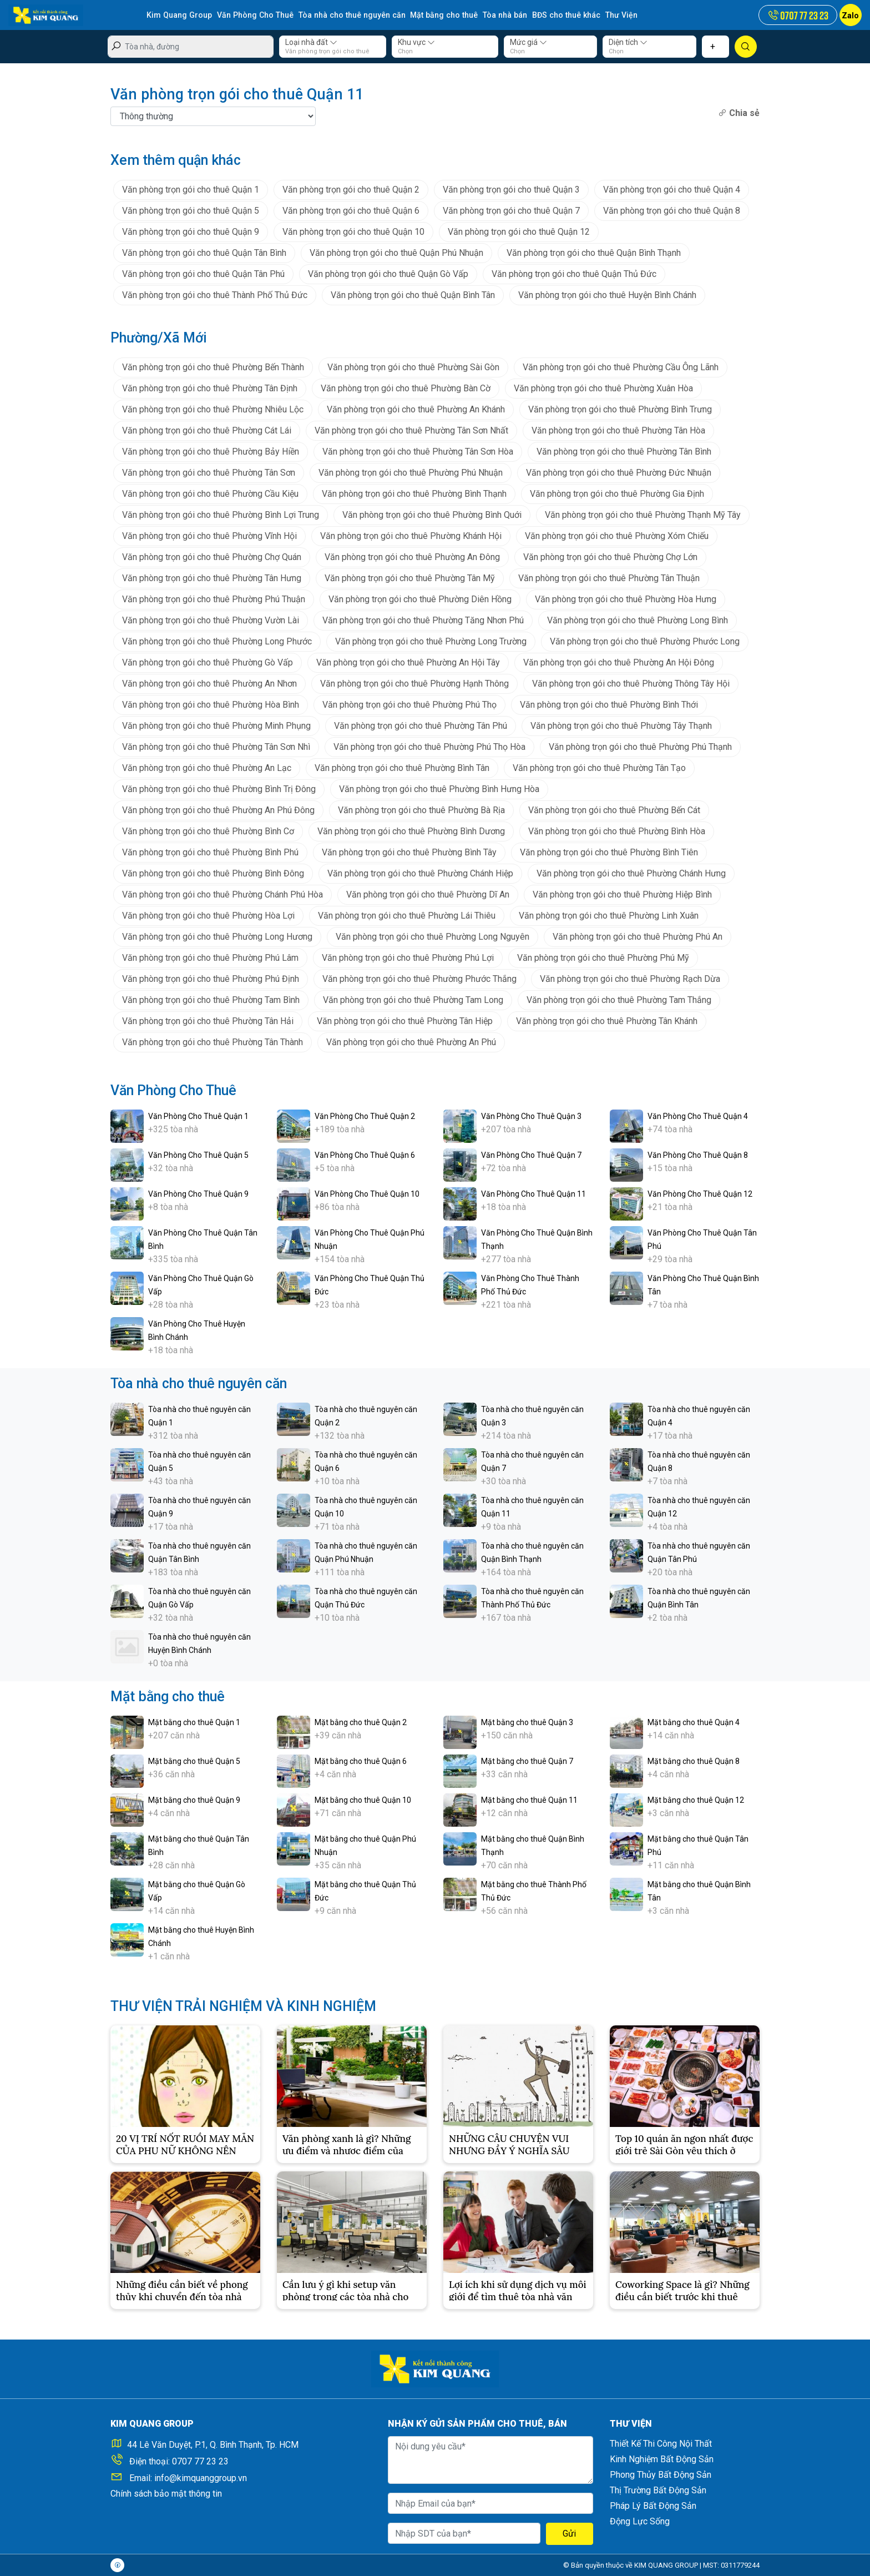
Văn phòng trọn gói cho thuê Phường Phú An (637, 936)
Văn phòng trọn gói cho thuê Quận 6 (350, 210)
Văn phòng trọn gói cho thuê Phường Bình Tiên (609, 851)
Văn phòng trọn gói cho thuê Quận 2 (350, 189)
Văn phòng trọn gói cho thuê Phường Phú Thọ (409, 704)
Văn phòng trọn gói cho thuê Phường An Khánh (416, 409)
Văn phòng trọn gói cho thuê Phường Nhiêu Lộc (213, 409)
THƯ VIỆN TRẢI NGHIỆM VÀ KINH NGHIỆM (243, 2006)
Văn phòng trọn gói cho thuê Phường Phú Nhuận (410, 472)
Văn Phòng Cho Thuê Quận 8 (698, 1154)
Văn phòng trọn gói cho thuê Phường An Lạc (206, 767)
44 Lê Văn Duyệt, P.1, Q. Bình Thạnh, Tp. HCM (213, 2444)
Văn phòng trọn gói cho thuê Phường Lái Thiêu (406, 915)
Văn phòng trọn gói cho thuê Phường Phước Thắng (419, 978)
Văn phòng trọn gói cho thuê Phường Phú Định (210, 978)
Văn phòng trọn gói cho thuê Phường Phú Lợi (408, 957)
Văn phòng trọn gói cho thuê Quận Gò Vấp (388, 273)
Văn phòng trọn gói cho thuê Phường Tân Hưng (211, 577)
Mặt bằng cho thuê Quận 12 (696, 1799)
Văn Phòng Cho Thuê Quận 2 (365, 1115)
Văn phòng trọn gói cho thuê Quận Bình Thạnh (594, 252)
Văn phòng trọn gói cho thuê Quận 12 (519, 231)
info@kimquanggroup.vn (200, 2478)
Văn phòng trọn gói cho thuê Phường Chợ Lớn (610, 556)
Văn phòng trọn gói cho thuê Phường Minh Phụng (216, 725)
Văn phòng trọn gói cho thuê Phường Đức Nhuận (618, 472)
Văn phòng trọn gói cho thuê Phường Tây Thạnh (621, 725)
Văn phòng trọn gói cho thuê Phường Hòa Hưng (625, 598)
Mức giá (528, 42)
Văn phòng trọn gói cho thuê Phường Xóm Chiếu (617, 535)
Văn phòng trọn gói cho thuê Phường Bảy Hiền (210, 451)
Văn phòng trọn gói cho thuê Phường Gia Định (617, 493)
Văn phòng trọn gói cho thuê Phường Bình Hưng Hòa (439, 788)
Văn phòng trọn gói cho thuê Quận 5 (190, 210)
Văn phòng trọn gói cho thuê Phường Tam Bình (211, 999)
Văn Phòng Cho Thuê (253, 15)
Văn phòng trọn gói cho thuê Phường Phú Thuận (213, 598)
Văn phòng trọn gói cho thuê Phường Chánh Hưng (631, 873)
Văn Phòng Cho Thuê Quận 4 (698, 1115)
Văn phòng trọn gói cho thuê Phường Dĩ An (427, 894)
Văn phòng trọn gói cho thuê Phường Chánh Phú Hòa (222, 894)
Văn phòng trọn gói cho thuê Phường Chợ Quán (211, 556)
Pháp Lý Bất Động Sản (653, 2506)
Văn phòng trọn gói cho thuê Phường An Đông (412, 556)
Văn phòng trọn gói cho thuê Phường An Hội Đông (618, 662)
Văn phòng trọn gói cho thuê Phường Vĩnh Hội (209, 535)
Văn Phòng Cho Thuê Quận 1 (198, 1115)
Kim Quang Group (178, 15)
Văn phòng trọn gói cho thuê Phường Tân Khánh (606, 1020)
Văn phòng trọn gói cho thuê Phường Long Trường (431, 641)
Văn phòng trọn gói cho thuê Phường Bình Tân (402, 767)
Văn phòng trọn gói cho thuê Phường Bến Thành (213, 366)
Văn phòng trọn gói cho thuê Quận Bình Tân (413, 294)
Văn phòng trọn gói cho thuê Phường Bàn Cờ (405, 387)
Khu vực (416, 42)
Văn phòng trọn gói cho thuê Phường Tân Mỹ (410, 577)
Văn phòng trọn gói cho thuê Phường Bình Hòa (616, 830)
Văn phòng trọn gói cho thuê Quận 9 (190, 231)
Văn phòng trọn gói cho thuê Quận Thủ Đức (574, 273)
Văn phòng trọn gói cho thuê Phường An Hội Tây (408, 662)
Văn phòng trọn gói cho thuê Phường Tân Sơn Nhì (216, 746)
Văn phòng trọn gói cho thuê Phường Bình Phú (210, 851)
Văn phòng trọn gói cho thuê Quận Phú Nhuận (396, 252)
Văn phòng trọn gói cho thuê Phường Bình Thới (609, 704)
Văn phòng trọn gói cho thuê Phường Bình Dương (411, 830)
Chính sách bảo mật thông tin (166, 2493)
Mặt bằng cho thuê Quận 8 (694, 1760)
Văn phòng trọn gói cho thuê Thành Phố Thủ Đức (214, 294)
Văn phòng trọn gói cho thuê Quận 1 (190, 189)
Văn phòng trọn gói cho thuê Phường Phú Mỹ (603, 957)
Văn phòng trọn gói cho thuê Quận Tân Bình (204, 252)
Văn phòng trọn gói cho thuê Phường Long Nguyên (432, 936)
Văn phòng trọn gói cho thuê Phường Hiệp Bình (622, 894)
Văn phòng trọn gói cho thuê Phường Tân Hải (208, 1020)
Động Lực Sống (640, 2521)
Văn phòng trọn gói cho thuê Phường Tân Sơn (208, 472)
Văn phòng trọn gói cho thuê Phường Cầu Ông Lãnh (621, 366)
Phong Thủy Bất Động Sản (660, 2474)
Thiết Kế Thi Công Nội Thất (661, 2443)
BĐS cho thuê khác (557, 15)
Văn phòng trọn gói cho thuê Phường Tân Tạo (599, 767)
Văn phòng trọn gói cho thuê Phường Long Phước (217, 641)
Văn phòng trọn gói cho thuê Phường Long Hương (217, 936)
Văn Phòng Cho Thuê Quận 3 (531, 1115)
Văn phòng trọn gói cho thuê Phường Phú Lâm (210, 957)
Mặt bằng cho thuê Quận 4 (694, 1721)
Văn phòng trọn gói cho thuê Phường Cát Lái (206, 430)
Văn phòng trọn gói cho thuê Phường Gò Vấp (207, 662)
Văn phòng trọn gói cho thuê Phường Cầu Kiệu (210, 493)
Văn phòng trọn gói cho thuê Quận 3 (511, 189)
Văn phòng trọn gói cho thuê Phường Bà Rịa (421, 809)
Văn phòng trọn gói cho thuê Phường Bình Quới (432, 514)
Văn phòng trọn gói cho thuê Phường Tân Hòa (618, 430)
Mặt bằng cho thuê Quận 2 (361, 1721)
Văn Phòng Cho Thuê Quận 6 (365, 1154)
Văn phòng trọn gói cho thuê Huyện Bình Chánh (607, 294)
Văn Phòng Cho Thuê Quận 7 (531, 1154)
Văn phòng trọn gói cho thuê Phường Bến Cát (614, 809)
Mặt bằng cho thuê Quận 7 (527, 1760)
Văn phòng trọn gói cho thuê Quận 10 (353, 231)
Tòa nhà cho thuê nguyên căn (348, 15)
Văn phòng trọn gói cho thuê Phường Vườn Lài (210, 619)
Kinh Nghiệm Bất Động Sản (662, 2459)
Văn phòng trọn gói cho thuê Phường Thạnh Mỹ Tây (643, 514)
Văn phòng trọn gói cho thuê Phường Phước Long (645, 641)
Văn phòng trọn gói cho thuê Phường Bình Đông (213, 873)
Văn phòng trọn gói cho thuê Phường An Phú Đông (218, 809)
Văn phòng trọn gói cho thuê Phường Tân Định (209, 387)
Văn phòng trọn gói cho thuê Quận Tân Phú (203, 273)
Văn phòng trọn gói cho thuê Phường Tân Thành (212, 1041)
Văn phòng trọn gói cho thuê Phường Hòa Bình (210, 704)
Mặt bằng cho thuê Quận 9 (194, 1799)
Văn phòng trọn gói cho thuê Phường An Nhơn (209, 683)
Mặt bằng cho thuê (438, 15)
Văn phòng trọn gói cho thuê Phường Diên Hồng (420, 598)
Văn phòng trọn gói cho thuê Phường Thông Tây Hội (631, 683)
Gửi (569, 2533)
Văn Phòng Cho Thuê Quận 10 (367, 1193)
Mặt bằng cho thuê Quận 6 (361, 1760)
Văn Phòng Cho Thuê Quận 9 (198, 1193)
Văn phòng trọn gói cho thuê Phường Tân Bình (624, 451)
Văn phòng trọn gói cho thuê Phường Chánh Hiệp (420, 873)
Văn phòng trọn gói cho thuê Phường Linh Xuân (609, 915)
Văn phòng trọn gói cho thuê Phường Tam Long (413, 999)
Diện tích (628, 42)
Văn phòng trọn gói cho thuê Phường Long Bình (637, 619)
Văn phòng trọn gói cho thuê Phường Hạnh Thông (414, 683)
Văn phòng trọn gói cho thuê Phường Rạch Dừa (630, 978)
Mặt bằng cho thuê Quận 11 (529, 1799)
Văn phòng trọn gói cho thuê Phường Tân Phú (420, 725)
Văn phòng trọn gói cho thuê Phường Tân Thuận (609, 577)
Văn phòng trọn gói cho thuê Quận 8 (671, 210)
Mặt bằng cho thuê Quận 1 (194, 1721)
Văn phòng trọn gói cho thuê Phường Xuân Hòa (603, 387)
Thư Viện (612, 15)
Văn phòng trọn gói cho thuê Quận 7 (511, 210)
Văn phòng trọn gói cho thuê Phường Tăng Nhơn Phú (423, 619)
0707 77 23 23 (200, 2461)
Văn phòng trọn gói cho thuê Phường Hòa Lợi (208, 915)
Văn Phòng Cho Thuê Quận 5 (198, 1154)
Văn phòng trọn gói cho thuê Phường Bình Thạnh (414, 493)
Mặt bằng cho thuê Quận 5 (194, 1760)
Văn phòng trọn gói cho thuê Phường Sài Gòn (413, 366)
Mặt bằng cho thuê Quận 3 (527, 1721)
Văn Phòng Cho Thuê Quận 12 (700, 1193)
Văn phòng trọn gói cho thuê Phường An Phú (411, 1041)
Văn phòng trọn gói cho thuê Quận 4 (671, 189)
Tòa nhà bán (497, 15)
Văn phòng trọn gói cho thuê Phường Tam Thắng (619, 999)
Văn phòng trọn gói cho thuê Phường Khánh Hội (411, 535)
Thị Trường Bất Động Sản (658, 2490)
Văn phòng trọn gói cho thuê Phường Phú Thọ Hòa (429, 746)
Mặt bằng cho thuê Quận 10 (363, 1799)
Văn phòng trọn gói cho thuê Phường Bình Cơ (208, 830)
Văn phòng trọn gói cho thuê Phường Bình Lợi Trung (220, 514)
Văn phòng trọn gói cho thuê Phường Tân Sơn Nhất (411, 430)
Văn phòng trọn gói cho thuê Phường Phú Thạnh (640, 746)
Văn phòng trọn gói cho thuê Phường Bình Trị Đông (219, 788)
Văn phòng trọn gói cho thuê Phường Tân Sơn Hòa (417, 451)
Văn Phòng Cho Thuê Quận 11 (533, 1193)
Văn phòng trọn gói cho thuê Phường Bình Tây (409, 851)
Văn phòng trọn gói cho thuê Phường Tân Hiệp (405, 1020)
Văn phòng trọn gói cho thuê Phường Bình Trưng (620, 409)
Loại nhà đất (311, 42)
